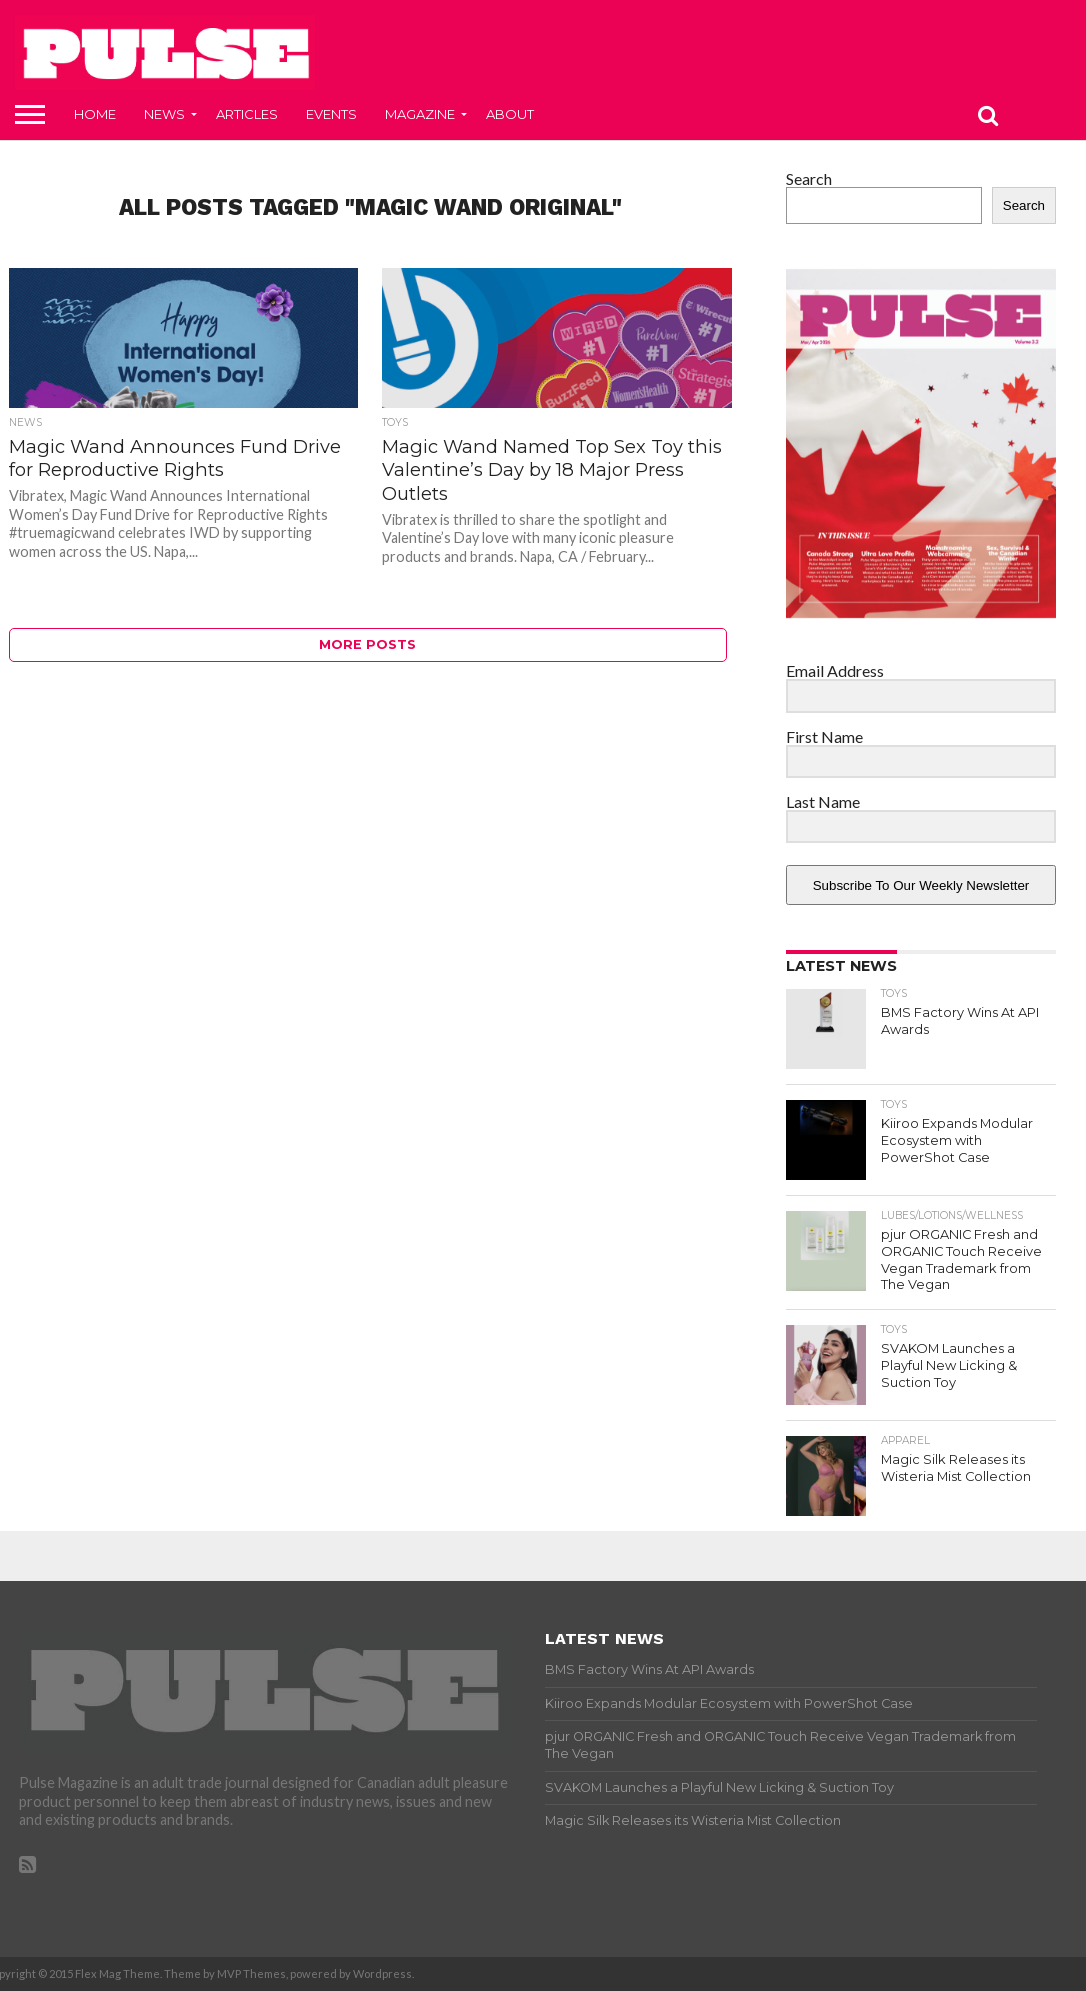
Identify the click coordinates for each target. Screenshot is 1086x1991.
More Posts (367, 644)
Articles (247, 114)
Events (331, 114)
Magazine (420, 114)
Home (95, 114)
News (164, 114)
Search (809, 178)
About (510, 114)
